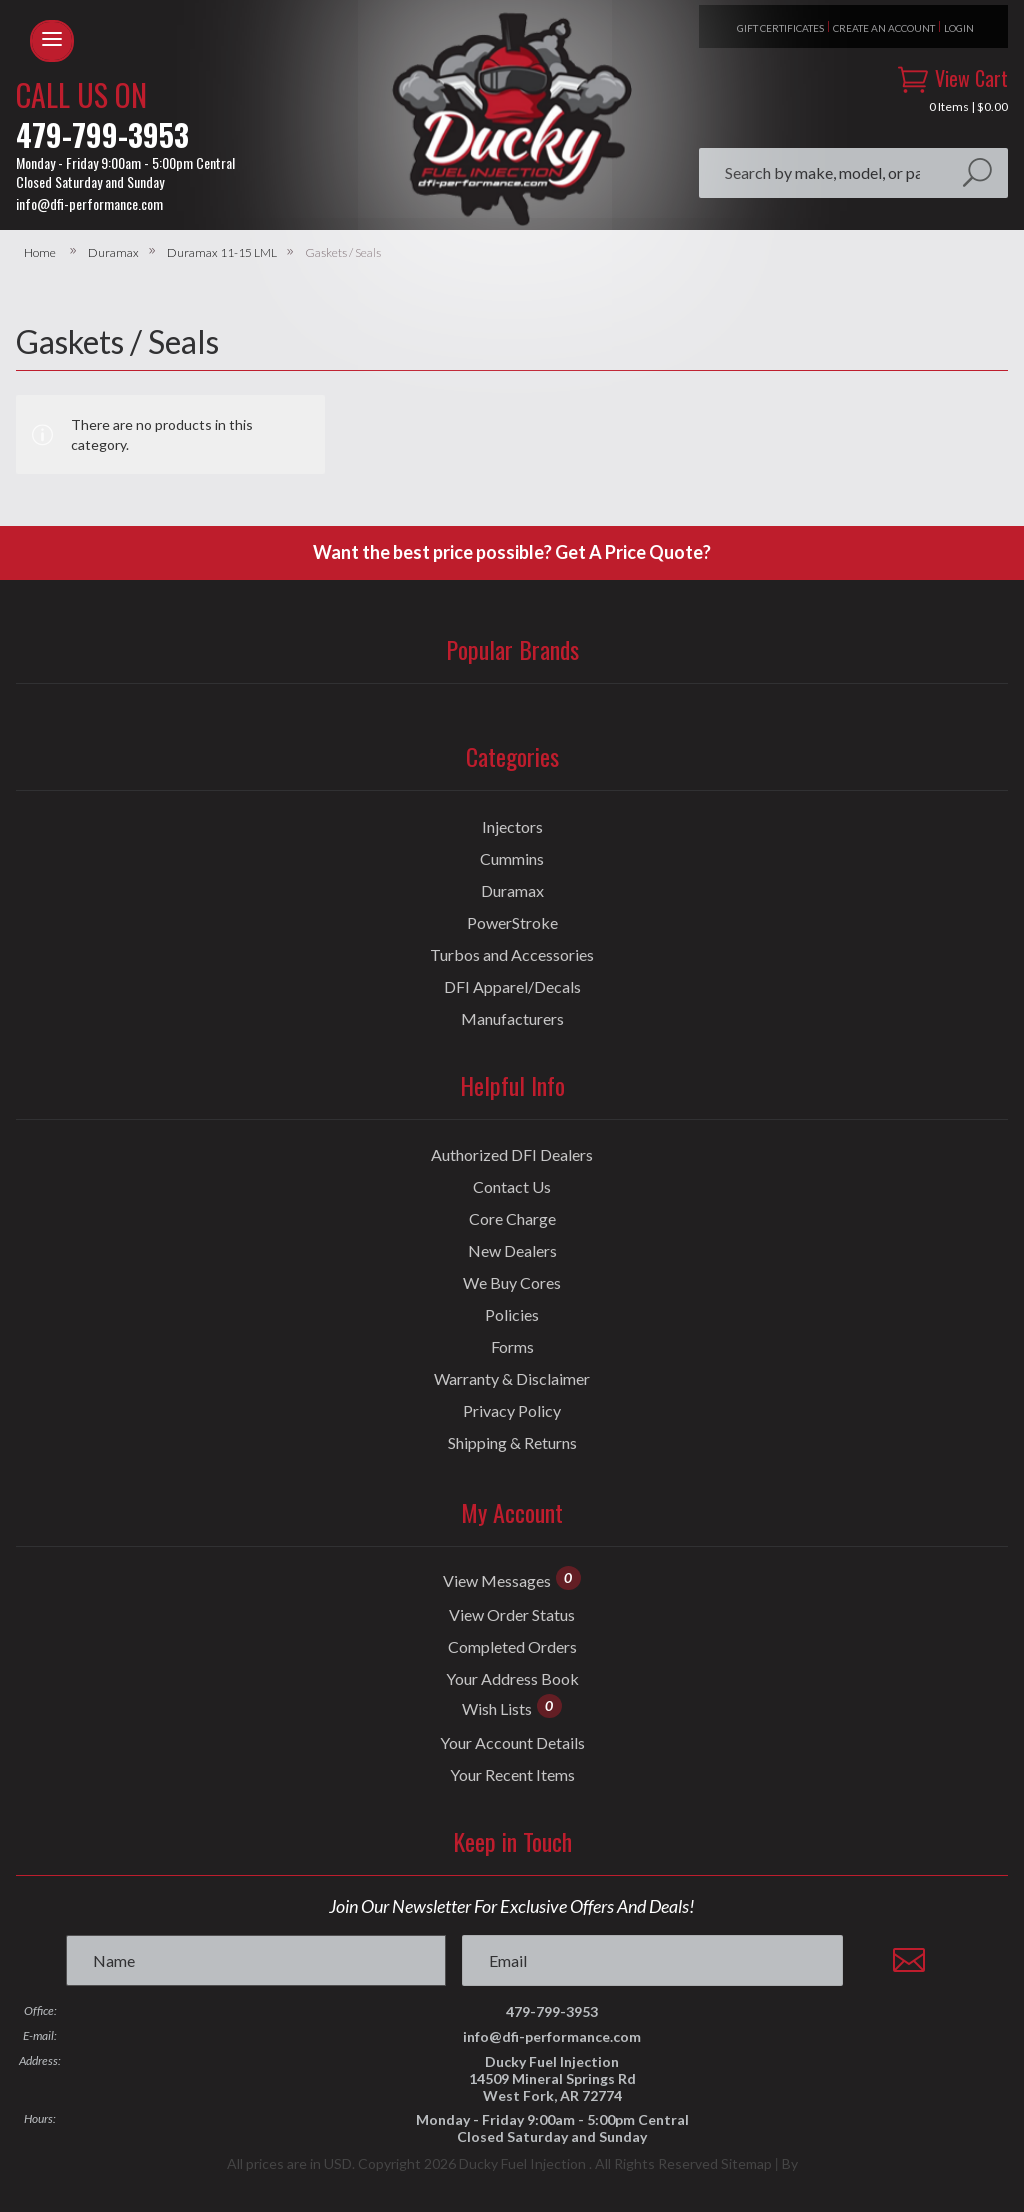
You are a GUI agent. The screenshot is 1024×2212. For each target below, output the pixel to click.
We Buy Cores (512, 1283)
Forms (512, 1347)
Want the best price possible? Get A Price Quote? (512, 552)
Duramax (113, 253)
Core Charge (512, 1219)
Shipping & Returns (512, 1443)
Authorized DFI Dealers (512, 1155)
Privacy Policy (512, 1411)
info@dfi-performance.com (89, 204)
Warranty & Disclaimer (512, 1379)
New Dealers (512, 1251)
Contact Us (512, 1187)
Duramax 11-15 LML (222, 253)
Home (40, 253)
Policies (512, 1315)
